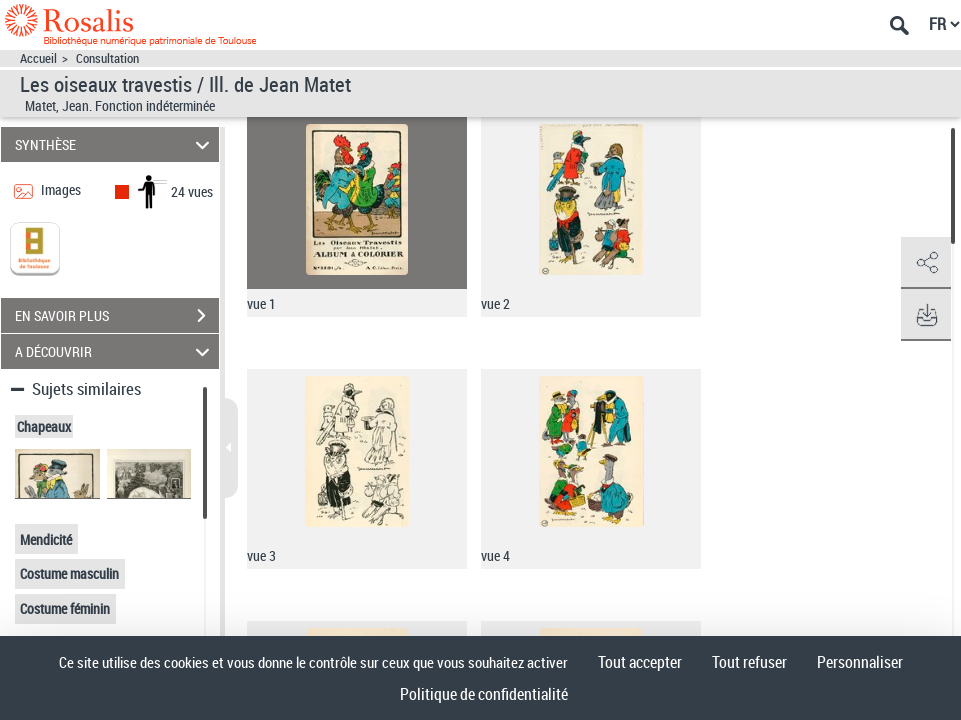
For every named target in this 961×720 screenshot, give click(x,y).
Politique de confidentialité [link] (484, 694)
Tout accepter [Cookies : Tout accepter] (640, 662)
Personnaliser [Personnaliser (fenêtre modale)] (860, 662)
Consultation (107, 58)
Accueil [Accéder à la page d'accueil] (38, 58)
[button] (926, 263)
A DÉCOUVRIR (115, 351)
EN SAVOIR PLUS (117, 316)
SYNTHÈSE (115, 144)
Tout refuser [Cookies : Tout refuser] (749, 662)
